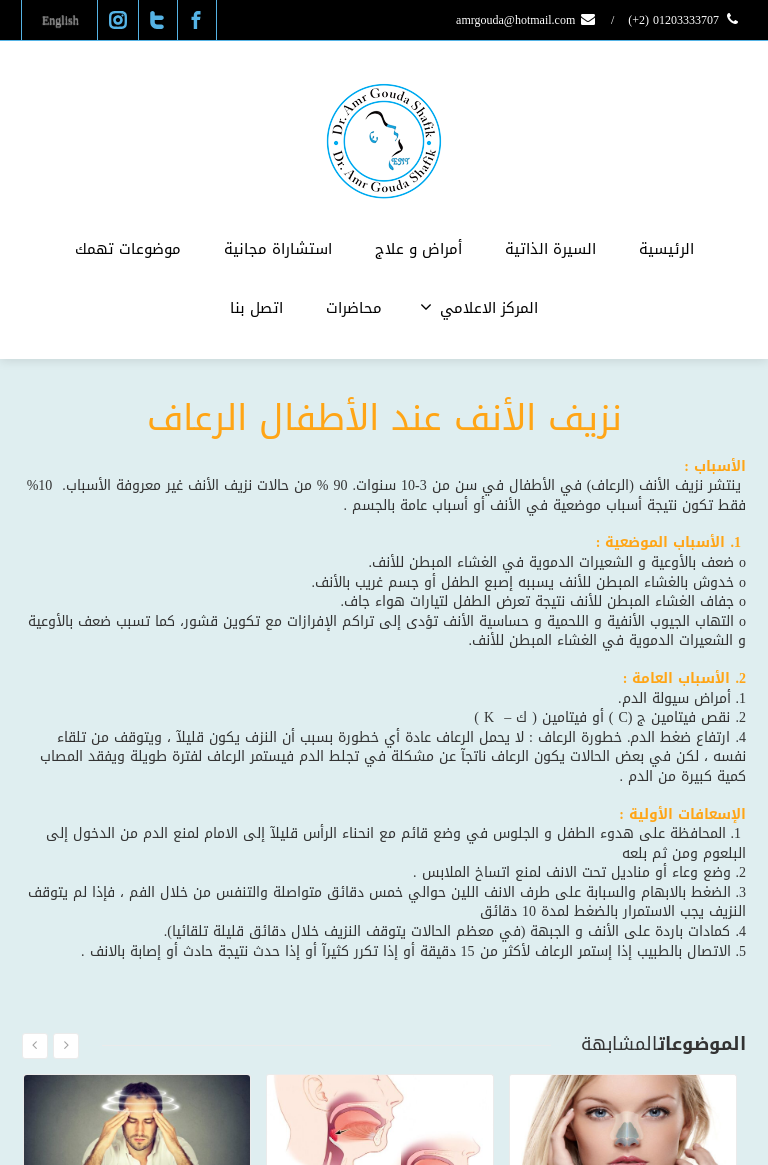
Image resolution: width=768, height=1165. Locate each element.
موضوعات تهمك (128, 249)
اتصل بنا (256, 308)
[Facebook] (196, 20)
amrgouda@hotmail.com (526, 20)
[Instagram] (118, 20)
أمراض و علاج (418, 249)
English (60, 20)
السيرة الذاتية (550, 249)
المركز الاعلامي (479, 308)
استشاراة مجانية (278, 249)
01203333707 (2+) (684, 20)
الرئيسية (666, 249)
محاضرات (354, 308)
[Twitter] (157, 20)
